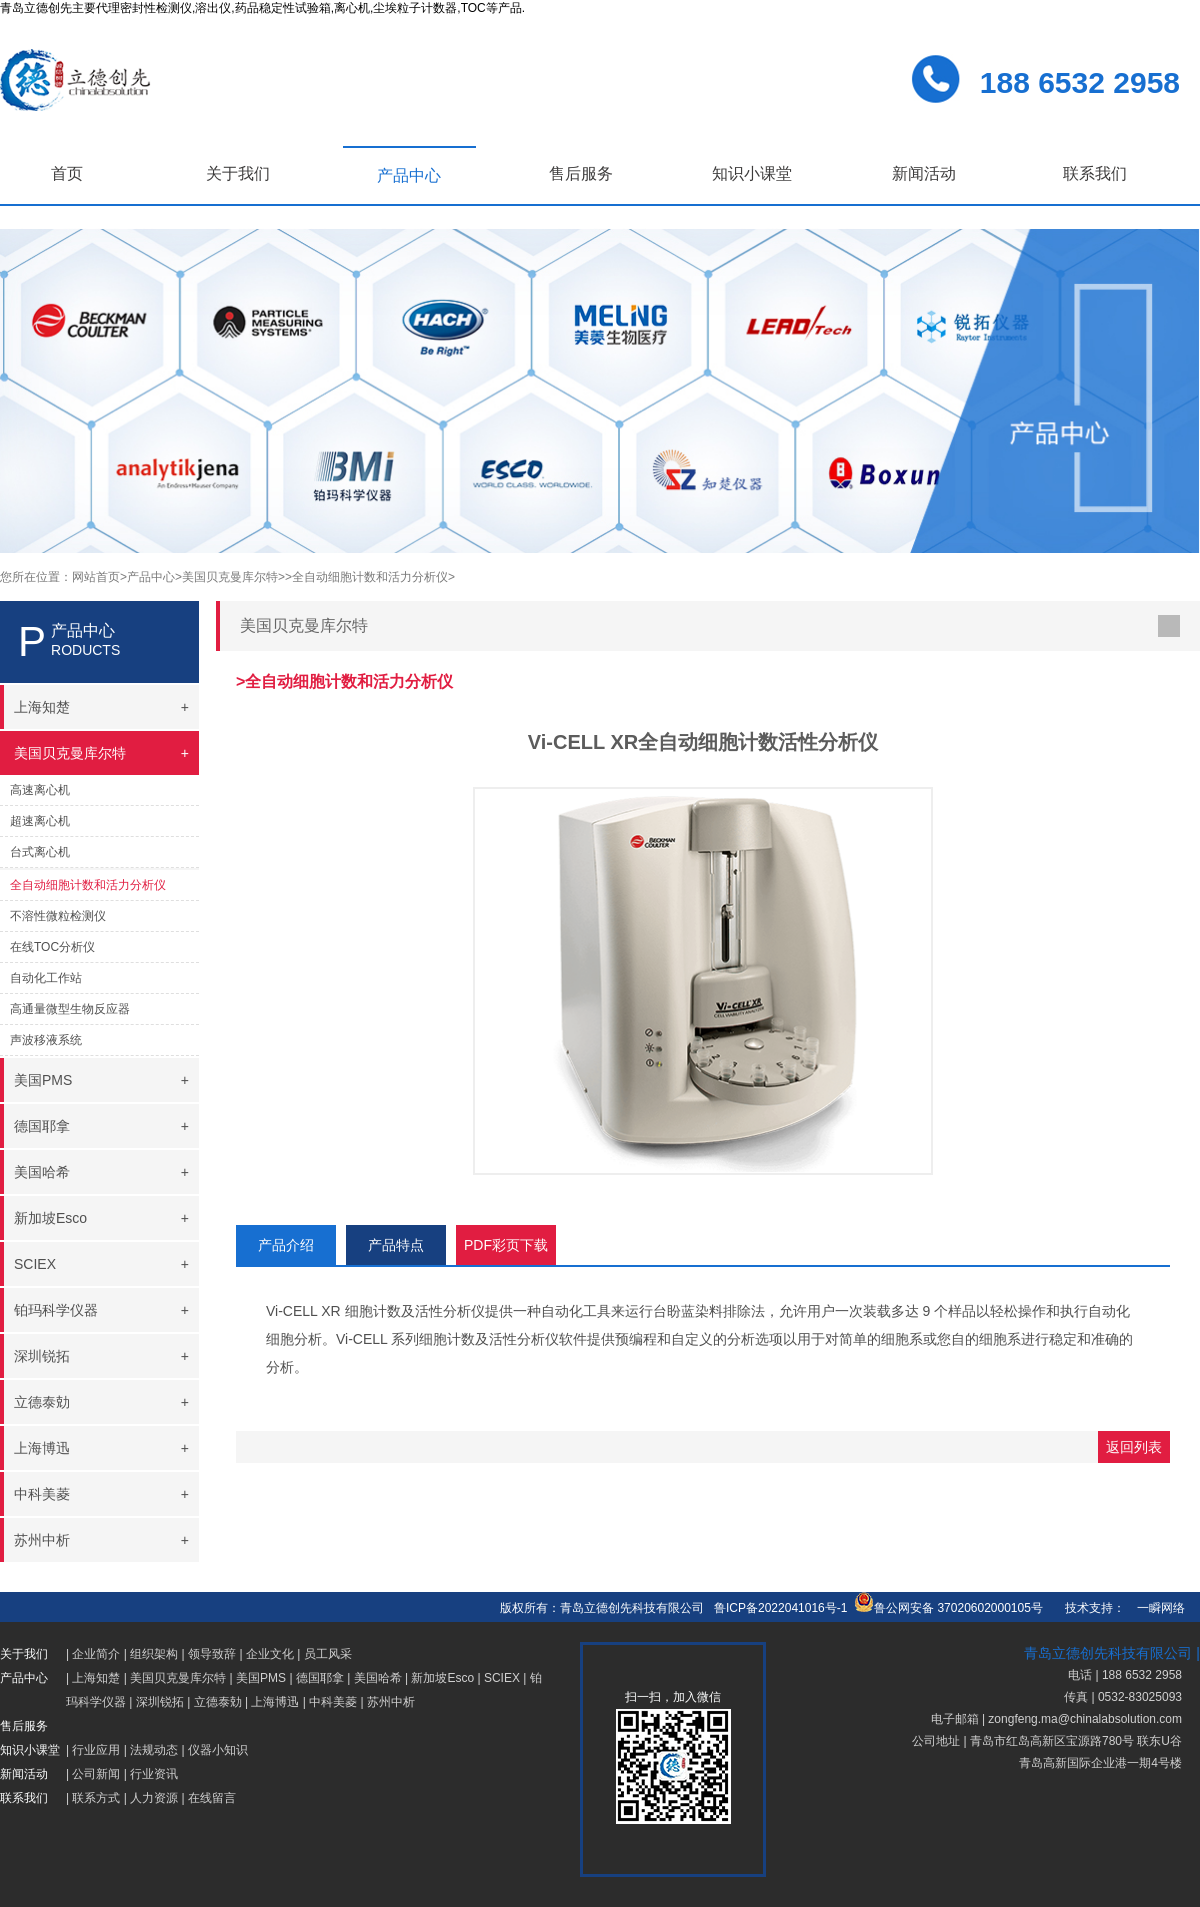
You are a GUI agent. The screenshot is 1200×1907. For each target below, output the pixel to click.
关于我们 (238, 173)
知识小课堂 (752, 173)
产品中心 (409, 175)
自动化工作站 (46, 978)
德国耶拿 (320, 1678)
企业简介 (96, 1654)
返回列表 (1134, 1447)
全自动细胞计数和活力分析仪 (88, 885)
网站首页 (96, 577)
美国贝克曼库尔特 (178, 1678)
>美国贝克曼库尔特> (230, 577)
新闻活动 (924, 173)
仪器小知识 (218, 1750)
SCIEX (502, 1678)
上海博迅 (275, 1702)
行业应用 (96, 1750)
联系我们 (1095, 173)
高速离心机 (40, 790)
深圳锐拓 (160, 1702)
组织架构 (154, 1654)
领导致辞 (212, 1654)
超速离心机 (40, 821)
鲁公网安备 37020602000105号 (948, 1608)
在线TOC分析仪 (52, 947)
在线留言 (212, 1798)
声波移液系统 (46, 1040)
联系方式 (96, 1798)
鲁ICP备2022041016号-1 (780, 1608)
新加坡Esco (442, 1678)
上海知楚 (96, 1678)
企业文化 (270, 1654)
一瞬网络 (1155, 1608)
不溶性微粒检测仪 (58, 916)
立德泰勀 (218, 1702)
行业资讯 (154, 1774)
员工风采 (328, 1654)
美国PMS (261, 1678)
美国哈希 (378, 1678)
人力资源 (154, 1798)
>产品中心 (147, 577)
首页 (67, 173)
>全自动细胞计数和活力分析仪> (370, 577)
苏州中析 (391, 1702)
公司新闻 (96, 1774)
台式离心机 (40, 852)
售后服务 (581, 173)
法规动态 (154, 1750)
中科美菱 (333, 1702)
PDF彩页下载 (506, 1245)
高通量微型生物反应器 (70, 1009)
